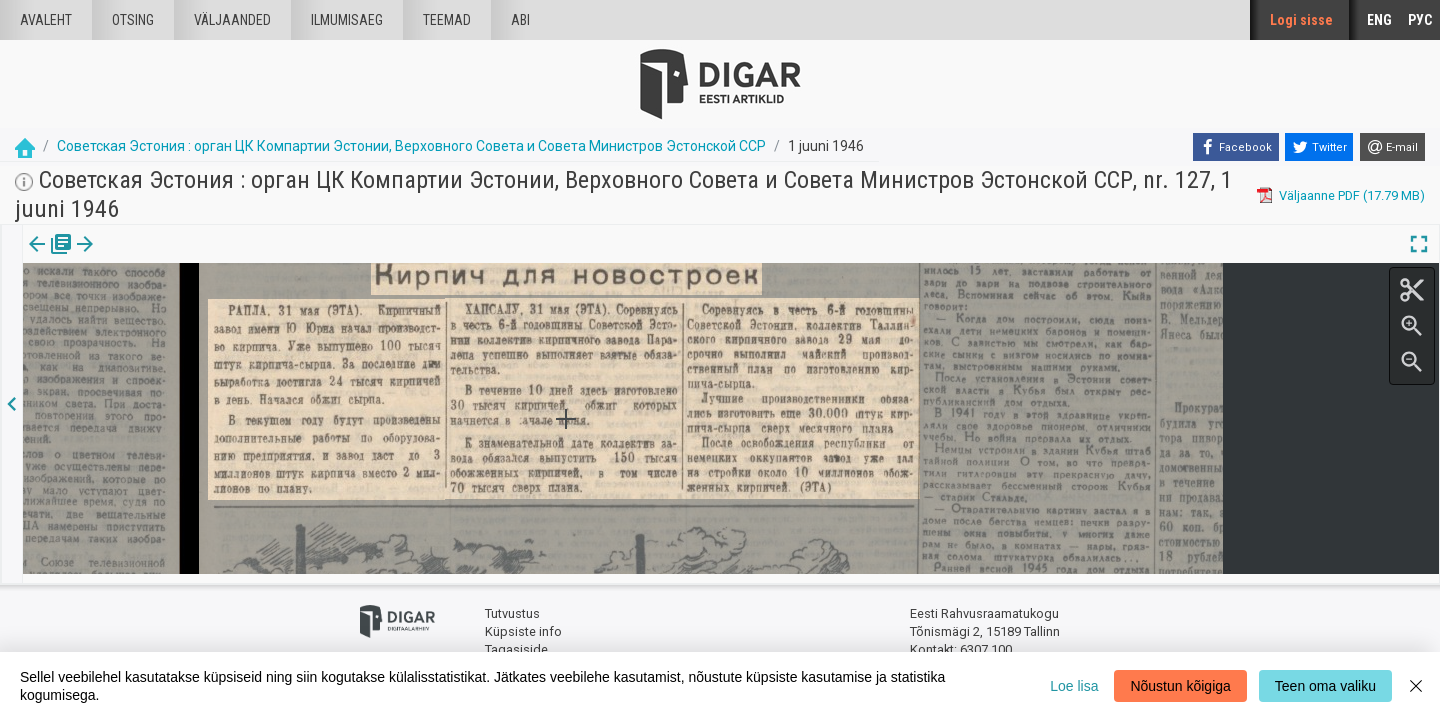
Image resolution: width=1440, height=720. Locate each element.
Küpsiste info (523, 622)
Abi (520, 20)
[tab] (50, 258)
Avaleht (46, 20)
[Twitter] (1319, 147)
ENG (1379, 20)
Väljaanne (50, 258)
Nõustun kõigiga (1180, 686)
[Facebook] (1236, 147)
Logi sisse (1301, 20)
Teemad (447, 20)
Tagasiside (516, 640)
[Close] (1416, 686)
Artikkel (140, 258)
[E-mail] (1392, 147)
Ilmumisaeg (347, 20)
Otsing (133, 20)
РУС (1420, 20)
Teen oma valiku (1325, 686)
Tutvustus (512, 605)
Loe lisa (1074, 686)
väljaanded (232, 20)
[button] (171, 258)
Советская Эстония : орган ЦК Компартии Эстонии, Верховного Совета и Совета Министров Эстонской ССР (411, 146)
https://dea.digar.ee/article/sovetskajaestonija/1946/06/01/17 (204, 313)
